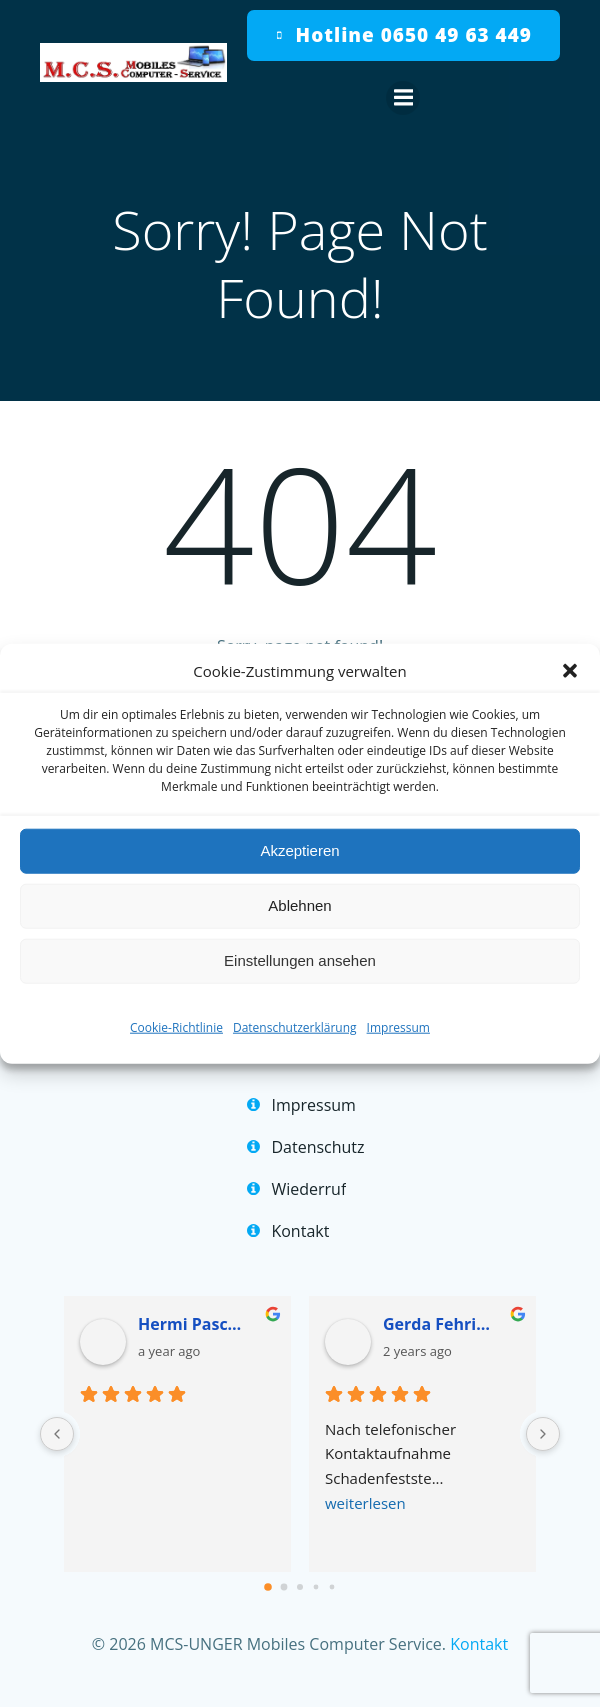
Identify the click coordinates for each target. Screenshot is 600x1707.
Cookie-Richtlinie (176, 1026)
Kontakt (479, 1644)
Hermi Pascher (194, 1324)
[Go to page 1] (284, 1586)
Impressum (398, 1026)
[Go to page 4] (332, 1586)
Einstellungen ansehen (300, 960)
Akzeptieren (299, 850)
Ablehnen (299, 905)
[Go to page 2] (300, 1587)
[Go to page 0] (268, 1587)
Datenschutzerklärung (295, 1026)
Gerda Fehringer (439, 1324)
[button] (570, 670)
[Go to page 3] (316, 1586)
